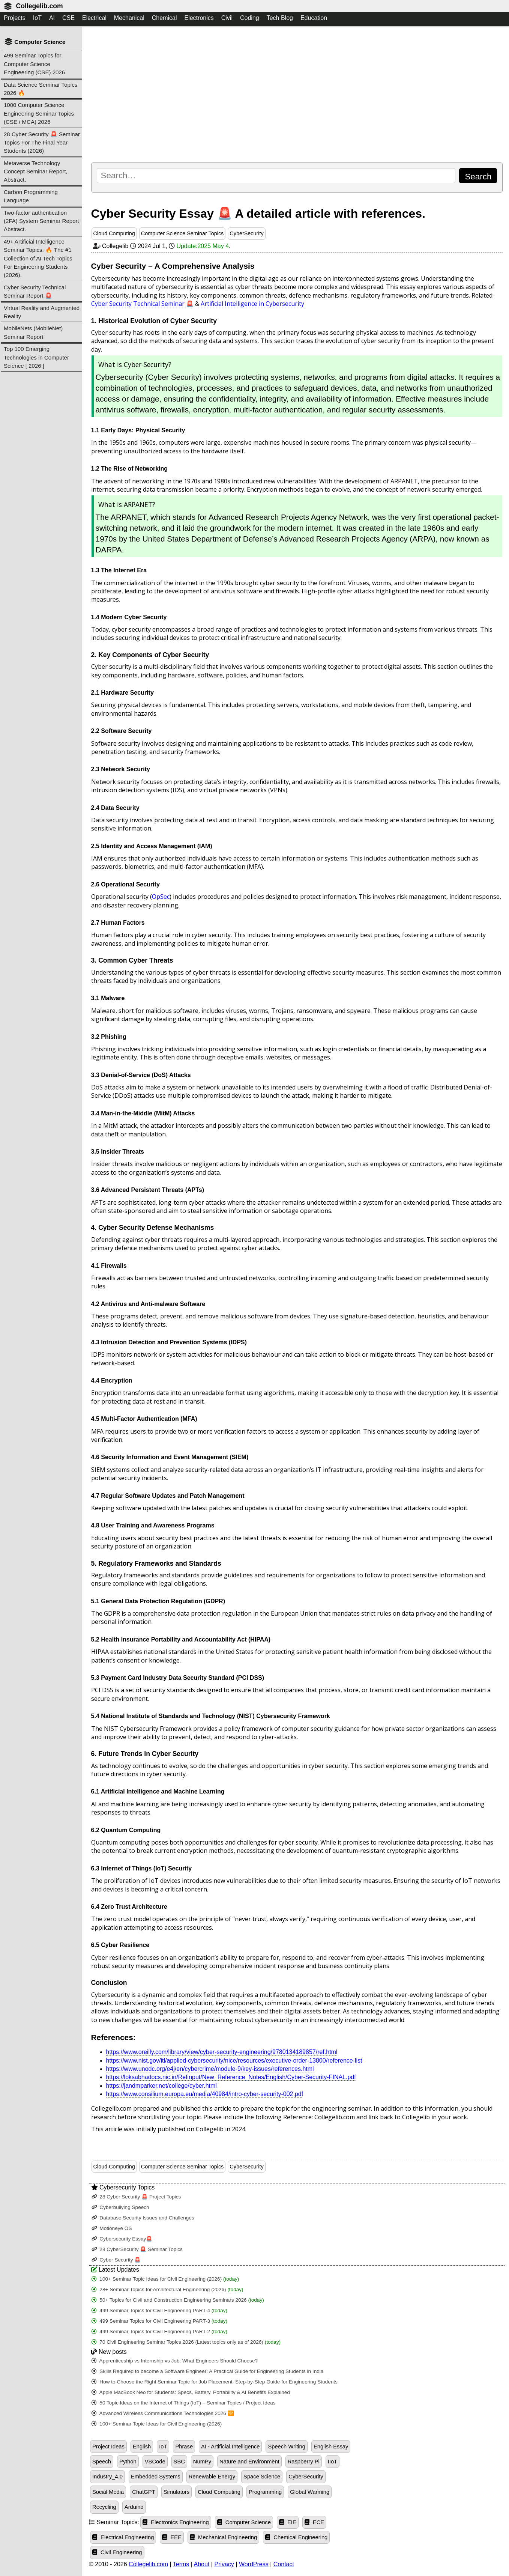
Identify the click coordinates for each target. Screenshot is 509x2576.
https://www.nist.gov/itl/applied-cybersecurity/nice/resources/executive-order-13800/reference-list (234, 2060)
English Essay (331, 2447)
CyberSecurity (246, 233)
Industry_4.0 (107, 2477)
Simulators (177, 2492)
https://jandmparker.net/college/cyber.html (161, 2085)
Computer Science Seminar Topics (182, 233)
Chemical (164, 18)
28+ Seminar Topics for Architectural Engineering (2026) (167, 2289)
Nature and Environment (249, 2462)
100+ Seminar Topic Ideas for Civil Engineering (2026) (165, 2279)
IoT (37, 18)
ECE (314, 2522)
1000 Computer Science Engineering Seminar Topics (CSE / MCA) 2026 (39, 113)
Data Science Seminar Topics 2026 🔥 (40, 88)
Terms (181, 2564)
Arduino (134, 2507)
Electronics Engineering (176, 2522)
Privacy (224, 2564)
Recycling (104, 2507)
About (202, 2564)
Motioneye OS (112, 2228)
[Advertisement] (297, 94)
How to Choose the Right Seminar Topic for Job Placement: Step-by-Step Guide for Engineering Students (215, 2382)
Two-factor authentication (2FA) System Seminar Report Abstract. (41, 221)
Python (128, 2462)
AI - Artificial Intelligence (230, 2447)
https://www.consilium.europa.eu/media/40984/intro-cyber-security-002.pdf (204, 2094)
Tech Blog (280, 18)
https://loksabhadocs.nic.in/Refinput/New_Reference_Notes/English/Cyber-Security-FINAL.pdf (231, 2077)
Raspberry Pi (304, 2462)
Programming (265, 2492)
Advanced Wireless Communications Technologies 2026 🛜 (163, 2413)
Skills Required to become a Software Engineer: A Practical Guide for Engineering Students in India (208, 2371)
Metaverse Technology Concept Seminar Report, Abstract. (36, 171)
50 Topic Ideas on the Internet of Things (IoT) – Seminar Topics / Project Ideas (184, 2403)
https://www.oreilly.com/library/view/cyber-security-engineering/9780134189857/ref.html (222, 2052)
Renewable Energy (212, 2477)
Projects (15, 18)
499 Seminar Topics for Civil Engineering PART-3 (160, 2321)
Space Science (261, 2477)
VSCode (155, 2462)
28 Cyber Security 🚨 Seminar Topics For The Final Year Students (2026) (42, 142)
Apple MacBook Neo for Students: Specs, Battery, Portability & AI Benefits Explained (191, 2392)
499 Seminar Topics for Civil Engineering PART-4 (160, 2310)
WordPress (254, 2564)
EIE (287, 2522)
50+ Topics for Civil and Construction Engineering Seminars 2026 (178, 2300)
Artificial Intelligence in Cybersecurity (252, 303)
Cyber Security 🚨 (116, 2260)
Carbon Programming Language (31, 196)
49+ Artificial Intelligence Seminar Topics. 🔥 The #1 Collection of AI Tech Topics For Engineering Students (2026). (38, 258)
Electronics (198, 18)
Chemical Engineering (296, 2537)
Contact (283, 2564)
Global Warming (309, 2492)
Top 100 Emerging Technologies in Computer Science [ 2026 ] (36, 357)
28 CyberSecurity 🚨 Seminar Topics (137, 2249)
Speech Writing (286, 2447)
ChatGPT (143, 2492)
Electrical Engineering (123, 2537)
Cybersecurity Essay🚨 (122, 2239)
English (142, 2447)
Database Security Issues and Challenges (143, 2218)
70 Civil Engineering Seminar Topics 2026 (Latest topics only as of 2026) (186, 2342)
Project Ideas (108, 2447)
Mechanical (129, 18)
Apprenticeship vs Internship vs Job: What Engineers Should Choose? (175, 2361)
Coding (249, 18)
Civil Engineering (117, 2552)
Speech (101, 2462)
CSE (68, 18)
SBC (179, 2462)
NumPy (202, 2462)
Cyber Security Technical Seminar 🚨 (142, 303)
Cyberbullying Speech (120, 2207)
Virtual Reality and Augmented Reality (42, 312)
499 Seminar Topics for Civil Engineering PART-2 (160, 2331)
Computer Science (244, 2522)
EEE (172, 2537)
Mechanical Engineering (223, 2537)
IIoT (332, 2462)
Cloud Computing (114, 233)
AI (52, 18)
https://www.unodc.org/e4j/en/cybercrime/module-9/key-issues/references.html (210, 2069)
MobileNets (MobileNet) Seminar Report (33, 332)
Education (313, 18)
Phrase (184, 2447)
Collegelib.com (39, 6)
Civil (227, 18)
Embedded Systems (155, 2477)
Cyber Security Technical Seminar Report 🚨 (35, 291)
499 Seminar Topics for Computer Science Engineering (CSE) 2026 (34, 63)
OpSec (161, 896)
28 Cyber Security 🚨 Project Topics (136, 2197)
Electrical (94, 18)
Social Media (108, 2492)
